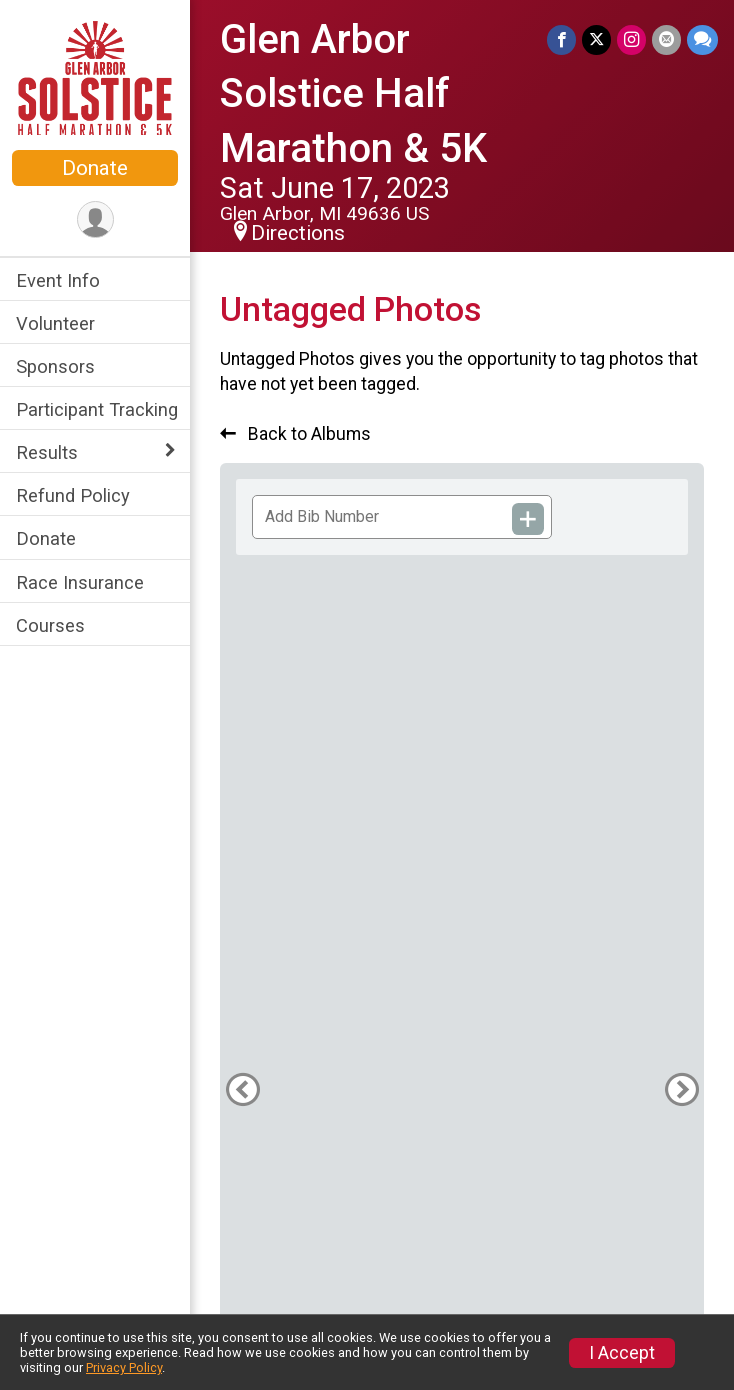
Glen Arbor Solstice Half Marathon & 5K (353, 94)
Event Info (58, 280)
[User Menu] (95, 219)
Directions (298, 233)
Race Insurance (80, 582)
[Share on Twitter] (596, 39)
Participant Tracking (97, 409)
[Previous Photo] (242, 1089)
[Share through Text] (702, 39)
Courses (50, 625)
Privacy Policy (124, 1367)
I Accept (622, 1353)
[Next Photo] (681, 1089)
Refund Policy (73, 495)
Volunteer (55, 323)
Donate (95, 168)
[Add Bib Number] (528, 519)
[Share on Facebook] (561, 39)
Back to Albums (295, 434)
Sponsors (55, 366)
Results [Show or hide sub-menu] (47, 452)
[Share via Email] (666, 39)
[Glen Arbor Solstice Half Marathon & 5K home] (95, 77)
